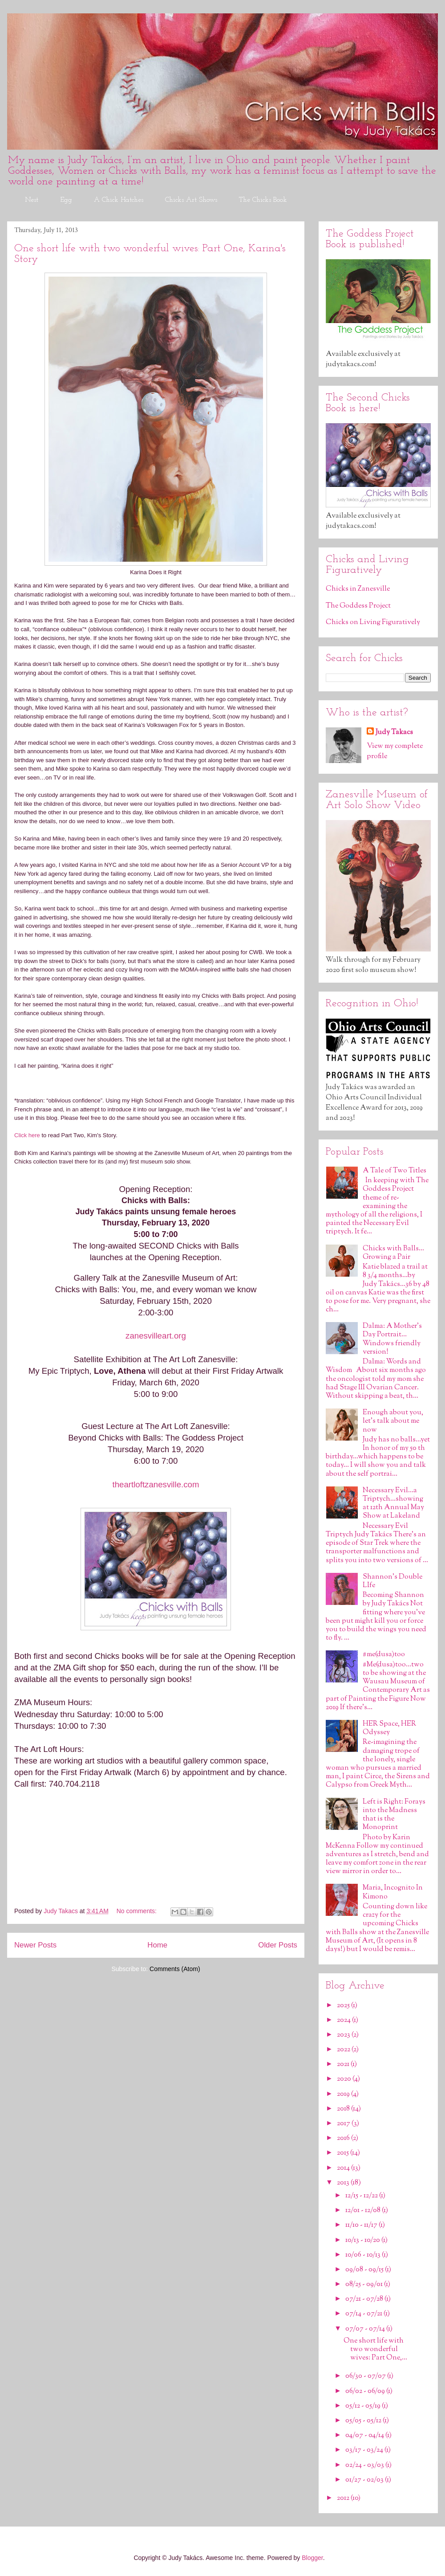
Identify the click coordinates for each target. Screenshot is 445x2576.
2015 (343, 2153)
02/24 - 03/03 (365, 2465)
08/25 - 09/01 (364, 2284)
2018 (344, 2109)
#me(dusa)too (384, 1654)
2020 (344, 2079)
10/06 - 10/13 (363, 2255)
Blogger (312, 2557)
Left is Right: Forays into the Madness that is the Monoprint (394, 1815)
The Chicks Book (263, 200)
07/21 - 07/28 (364, 2299)
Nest (31, 200)
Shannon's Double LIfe (392, 1581)
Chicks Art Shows (191, 200)
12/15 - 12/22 (362, 2196)
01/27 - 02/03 (365, 2480)
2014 (344, 2168)
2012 (344, 2498)
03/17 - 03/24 (364, 2450)
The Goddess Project (358, 606)
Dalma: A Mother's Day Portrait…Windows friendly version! (392, 1339)
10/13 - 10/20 (363, 2240)
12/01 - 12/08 (363, 2210)
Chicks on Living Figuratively (373, 622)
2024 (344, 2020)
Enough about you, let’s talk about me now (393, 1421)
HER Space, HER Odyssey (389, 1728)
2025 (344, 2005)
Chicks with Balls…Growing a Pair (393, 1253)
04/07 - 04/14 (365, 2435)
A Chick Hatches (118, 200)
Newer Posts (35, 1945)
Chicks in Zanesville (358, 589)
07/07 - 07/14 (365, 2329)
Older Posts (277, 1945)
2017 (344, 2124)
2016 (344, 2138)
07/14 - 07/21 (364, 2314)
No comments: (137, 1911)
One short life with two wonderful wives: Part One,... (375, 2349)
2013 (344, 2183)
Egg (66, 200)
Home (157, 1945)
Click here (27, 1135)
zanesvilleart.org (155, 1335)
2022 (344, 2050)
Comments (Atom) (175, 1968)
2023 (344, 2035)
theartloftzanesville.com (156, 1484)
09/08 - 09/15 (365, 2270)
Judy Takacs (394, 732)
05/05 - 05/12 (364, 2421)
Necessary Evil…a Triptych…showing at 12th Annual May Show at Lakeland (393, 1504)
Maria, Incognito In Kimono (393, 1892)
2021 (344, 2064)
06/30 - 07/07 (366, 2376)
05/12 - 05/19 (363, 2406)
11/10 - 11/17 (362, 2225)
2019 (344, 2094)
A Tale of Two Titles (394, 1171)
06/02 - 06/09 (365, 2391)
